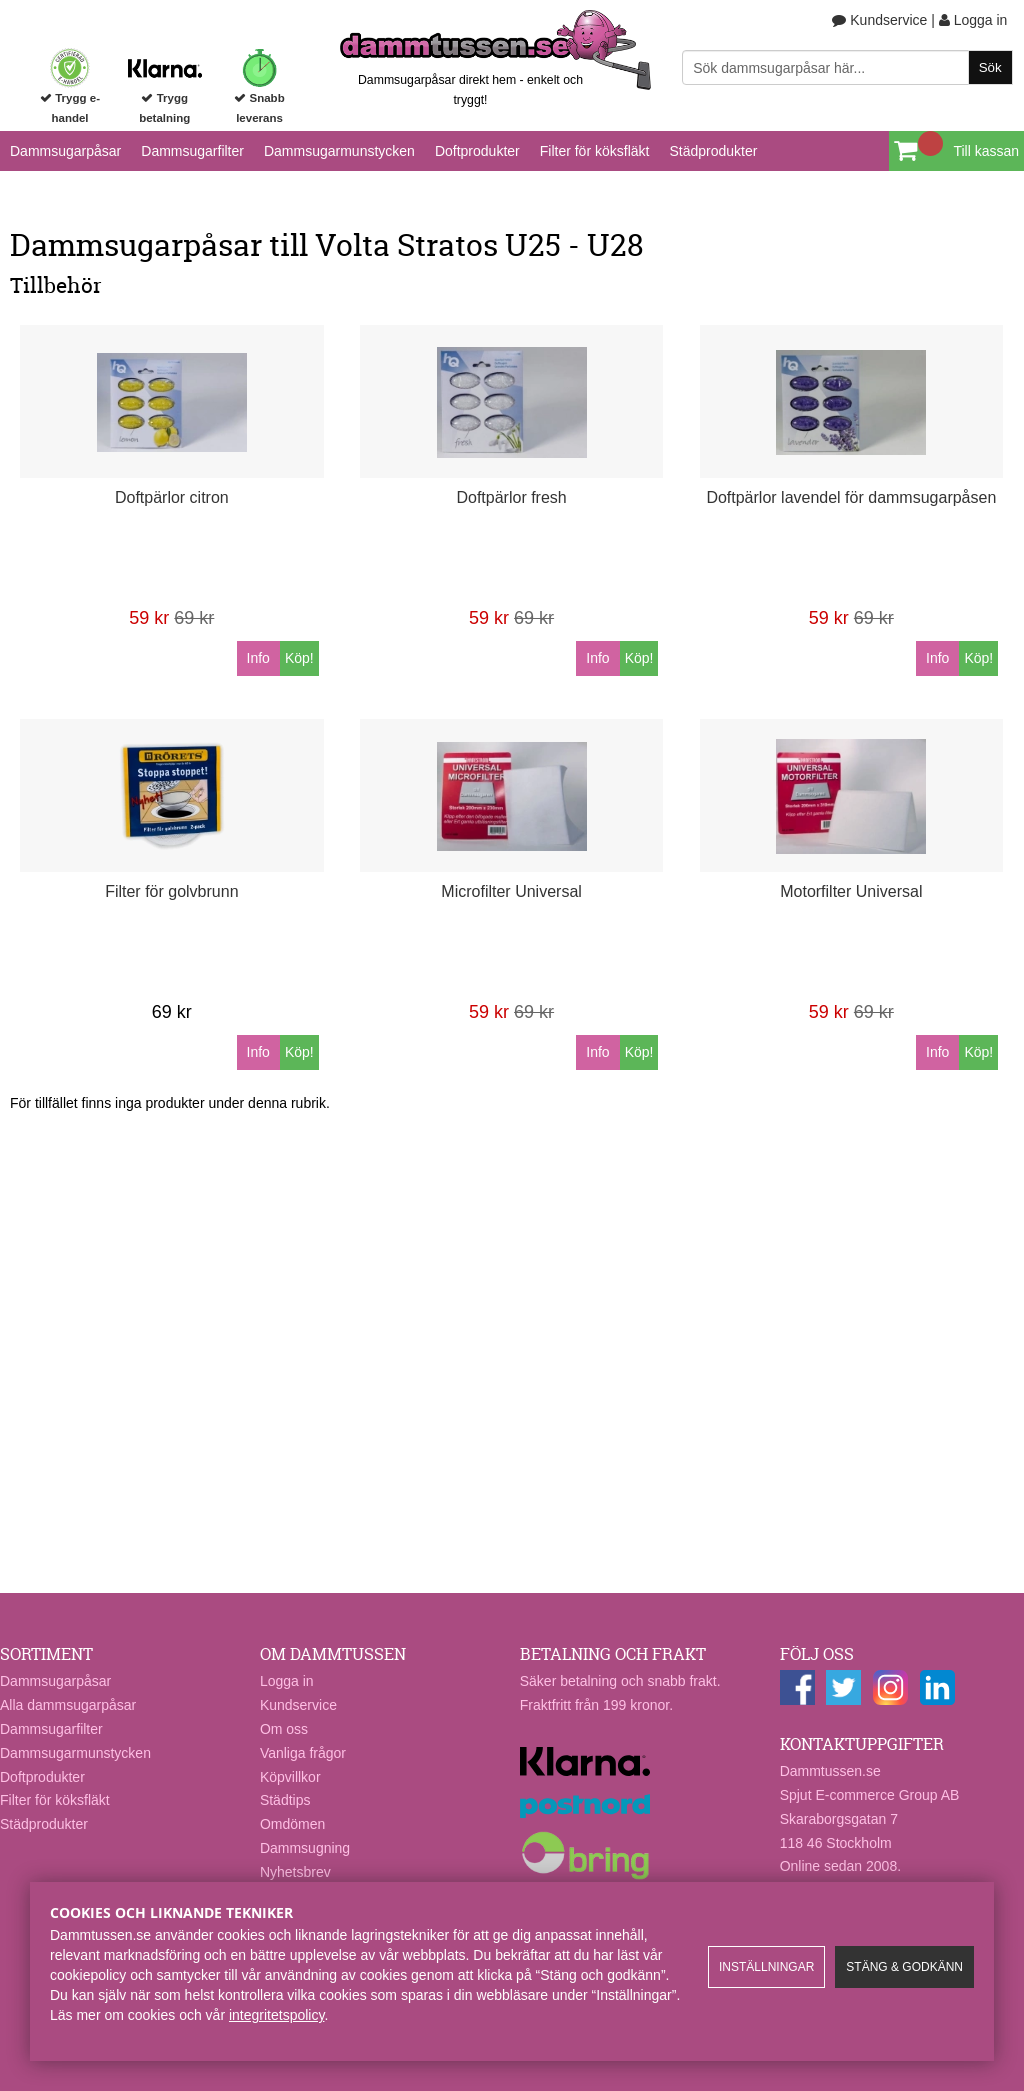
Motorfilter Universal (851, 891)
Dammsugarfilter (192, 151)
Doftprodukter (477, 151)
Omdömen (292, 1824)
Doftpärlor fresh (511, 497)
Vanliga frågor (303, 1753)
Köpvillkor (290, 1777)
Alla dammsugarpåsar (68, 1705)
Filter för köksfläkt (595, 151)
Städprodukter (713, 151)
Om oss (284, 1729)
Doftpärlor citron (172, 497)
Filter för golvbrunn (171, 891)
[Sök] (847, 67)
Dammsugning (305, 1848)
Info (258, 658)
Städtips (285, 1800)
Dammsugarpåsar (65, 151)
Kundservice (879, 20)
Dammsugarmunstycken (339, 151)
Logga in (973, 20)
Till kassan (986, 151)
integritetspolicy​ (276, 2015)
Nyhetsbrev (295, 1872)
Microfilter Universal (511, 891)
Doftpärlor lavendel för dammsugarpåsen (851, 497)
